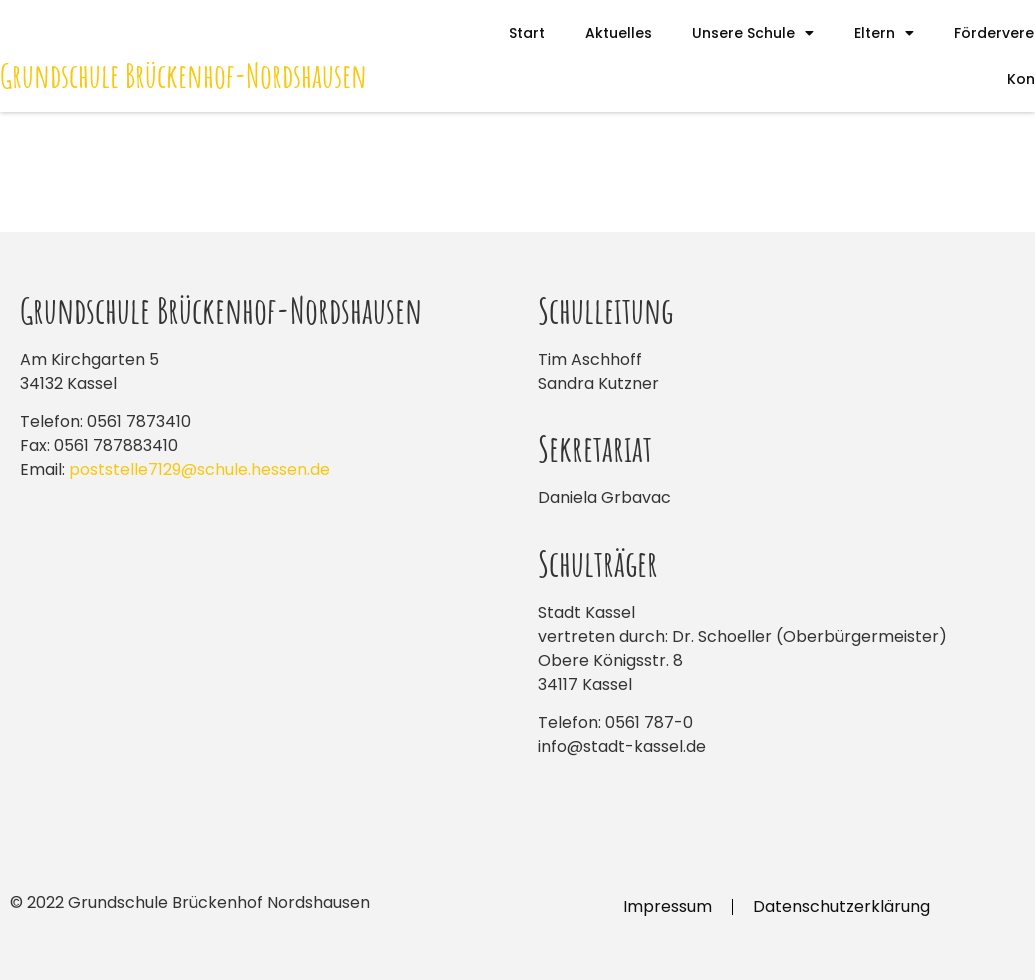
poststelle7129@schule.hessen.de (199, 469)
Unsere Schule (753, 33)
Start (527, 33)
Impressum (667, 906)
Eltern (884, 33)
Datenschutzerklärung (841, 906)
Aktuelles (618, 33)
